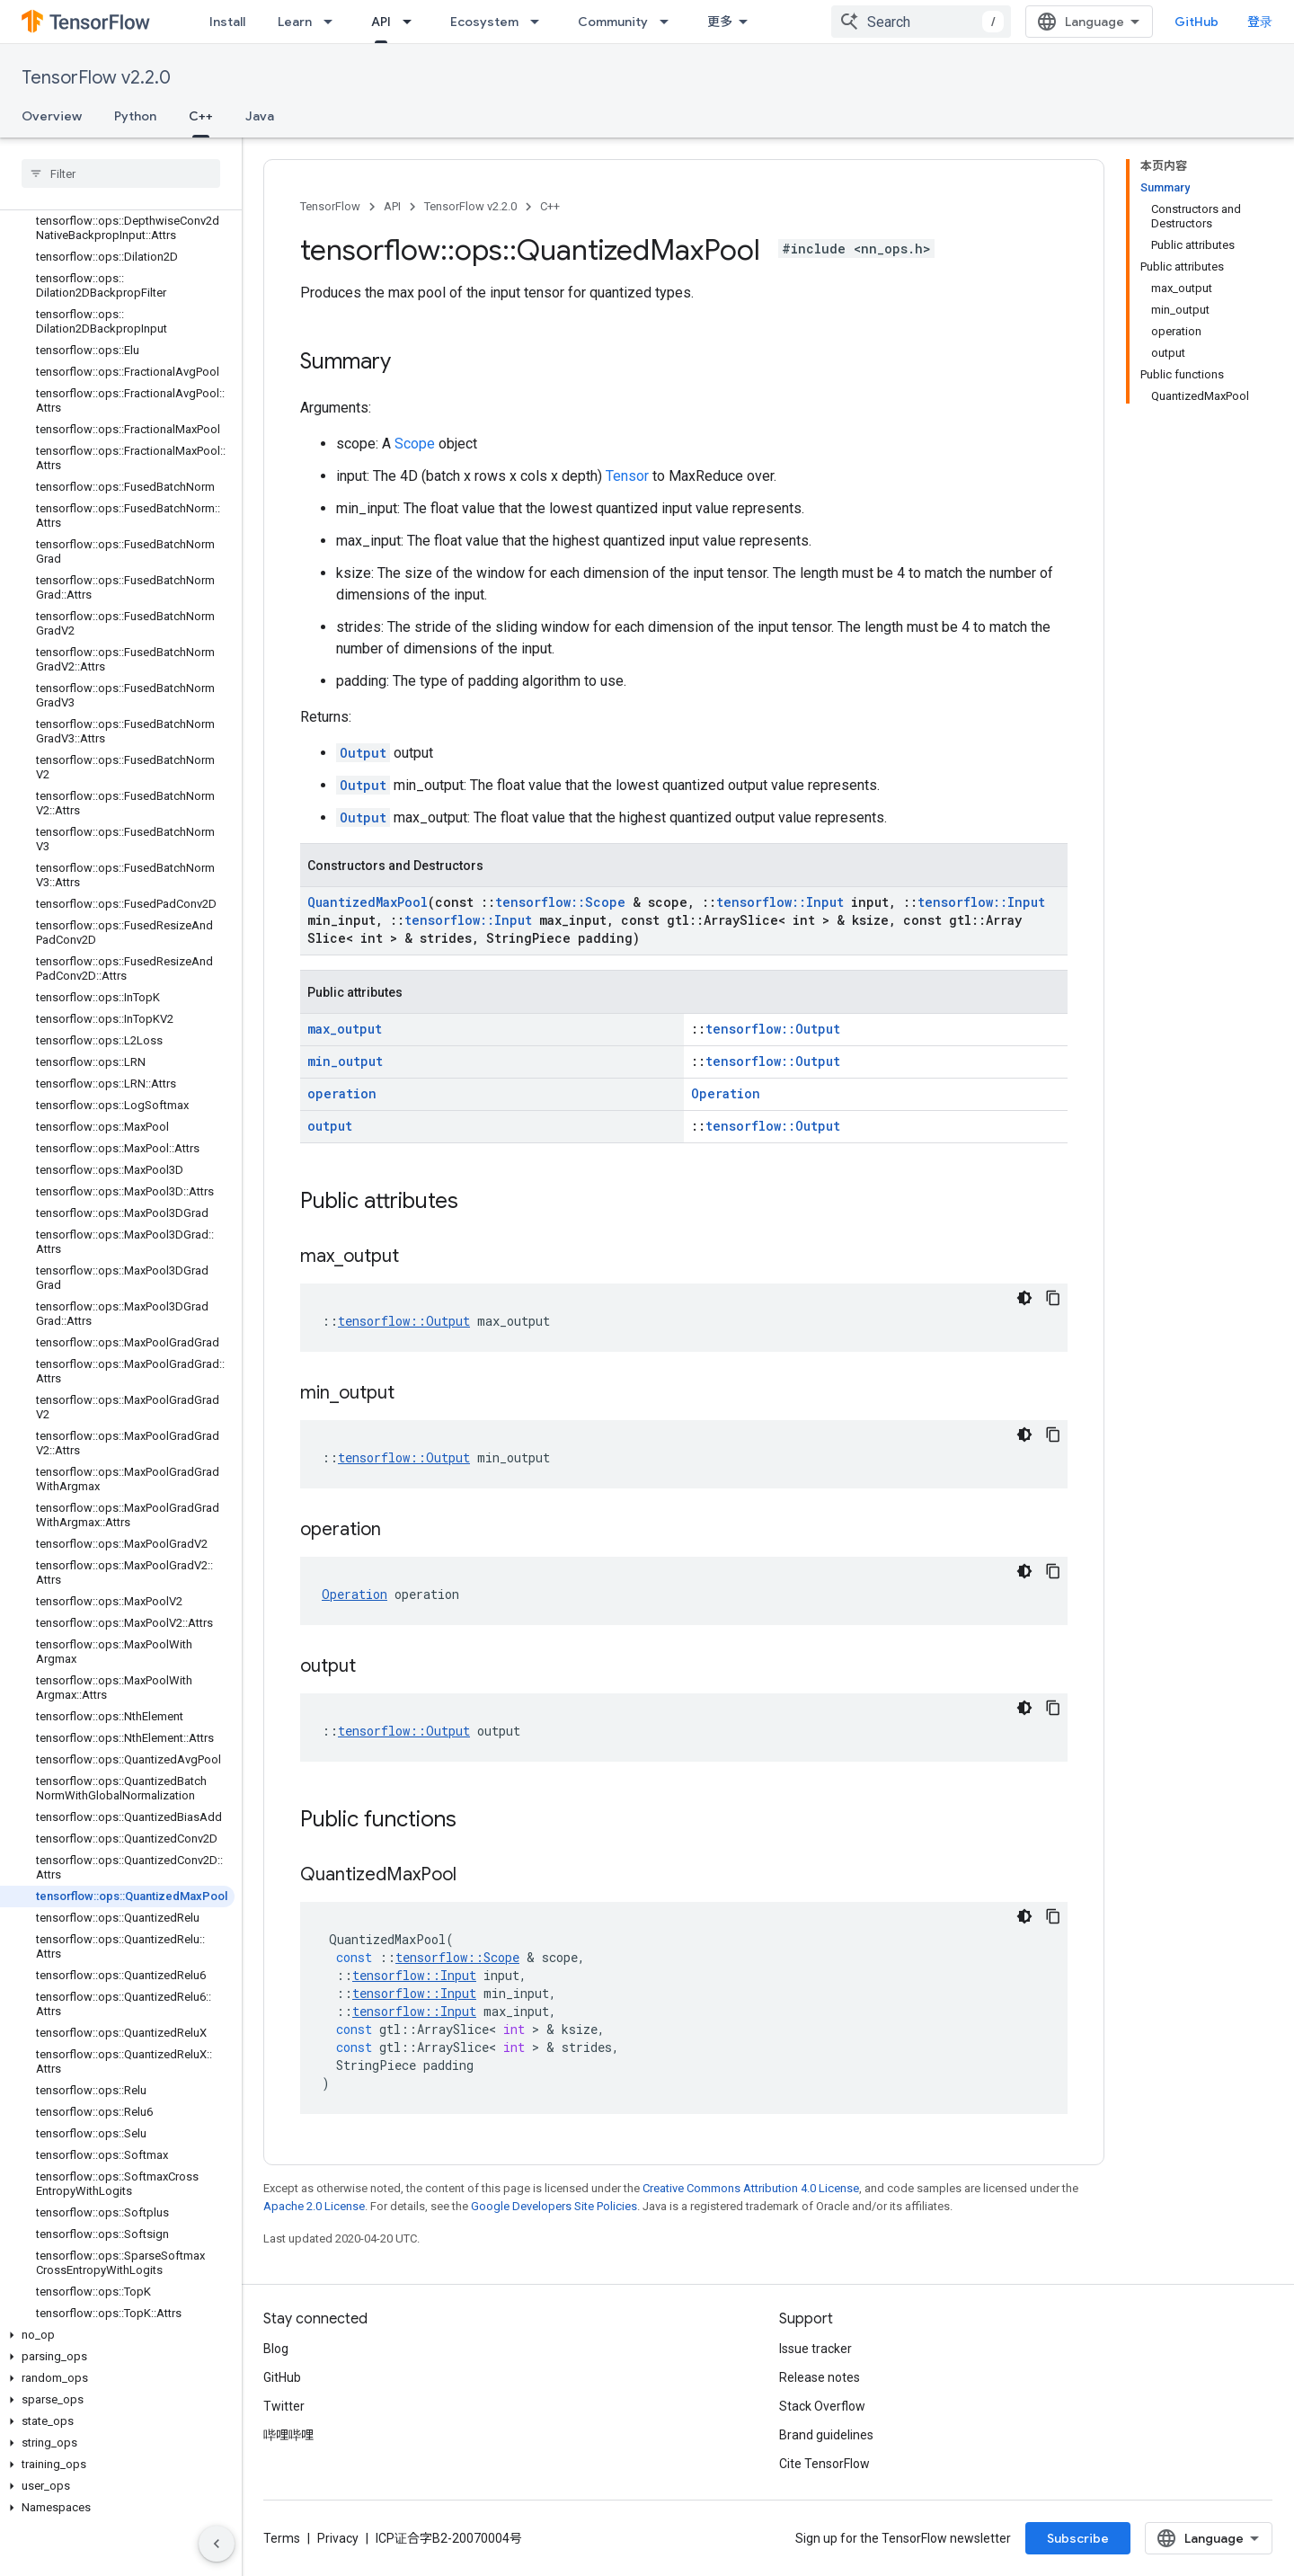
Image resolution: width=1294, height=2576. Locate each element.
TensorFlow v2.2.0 (96, 78)
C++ (550, 206)
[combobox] (921, 21)
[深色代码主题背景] (1024, 1298)
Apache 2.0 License (314, 2206)
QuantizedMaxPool (367, 901)
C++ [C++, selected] (201, 116)
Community (613, 21)
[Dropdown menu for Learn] (333, 21)
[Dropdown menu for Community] (669, 21)
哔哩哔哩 (288, 2435)
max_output (344, 1028)
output (329, 1125)
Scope (414, 443)
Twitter (284, 2406)
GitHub (1196, 21)
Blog (275, 2348)
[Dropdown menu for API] (412, 21)
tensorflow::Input (780, 901)
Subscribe (1078, 2538)
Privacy (338, 2538)
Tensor (627, 475)
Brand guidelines (826, 2435)
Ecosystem (484, 21)
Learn (295, 21)
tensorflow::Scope (560, 901)
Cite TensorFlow (824, 2463)
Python (135, 116)
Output (363, 752)
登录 (1259, 21)
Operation (725, 1093)
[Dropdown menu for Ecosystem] (540, 21)
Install (227, 21)
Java (259, 116)
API (392, 206)
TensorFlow (330, 206)
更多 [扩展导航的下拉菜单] (719, 21)
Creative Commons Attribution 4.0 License (751, 2188)
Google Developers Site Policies (554, 2206)
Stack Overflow (822, 2406)
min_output (345, 1061)
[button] (117, 2335)
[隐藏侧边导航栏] (217, 2544)
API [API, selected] (381, 21)
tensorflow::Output (772, 1028)
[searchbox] (121, 173)
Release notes (819, 2377)
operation (342, 1093)
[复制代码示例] (1053, 1298)
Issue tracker (815, 2348)
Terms (281, 2538)
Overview (52, 116)
